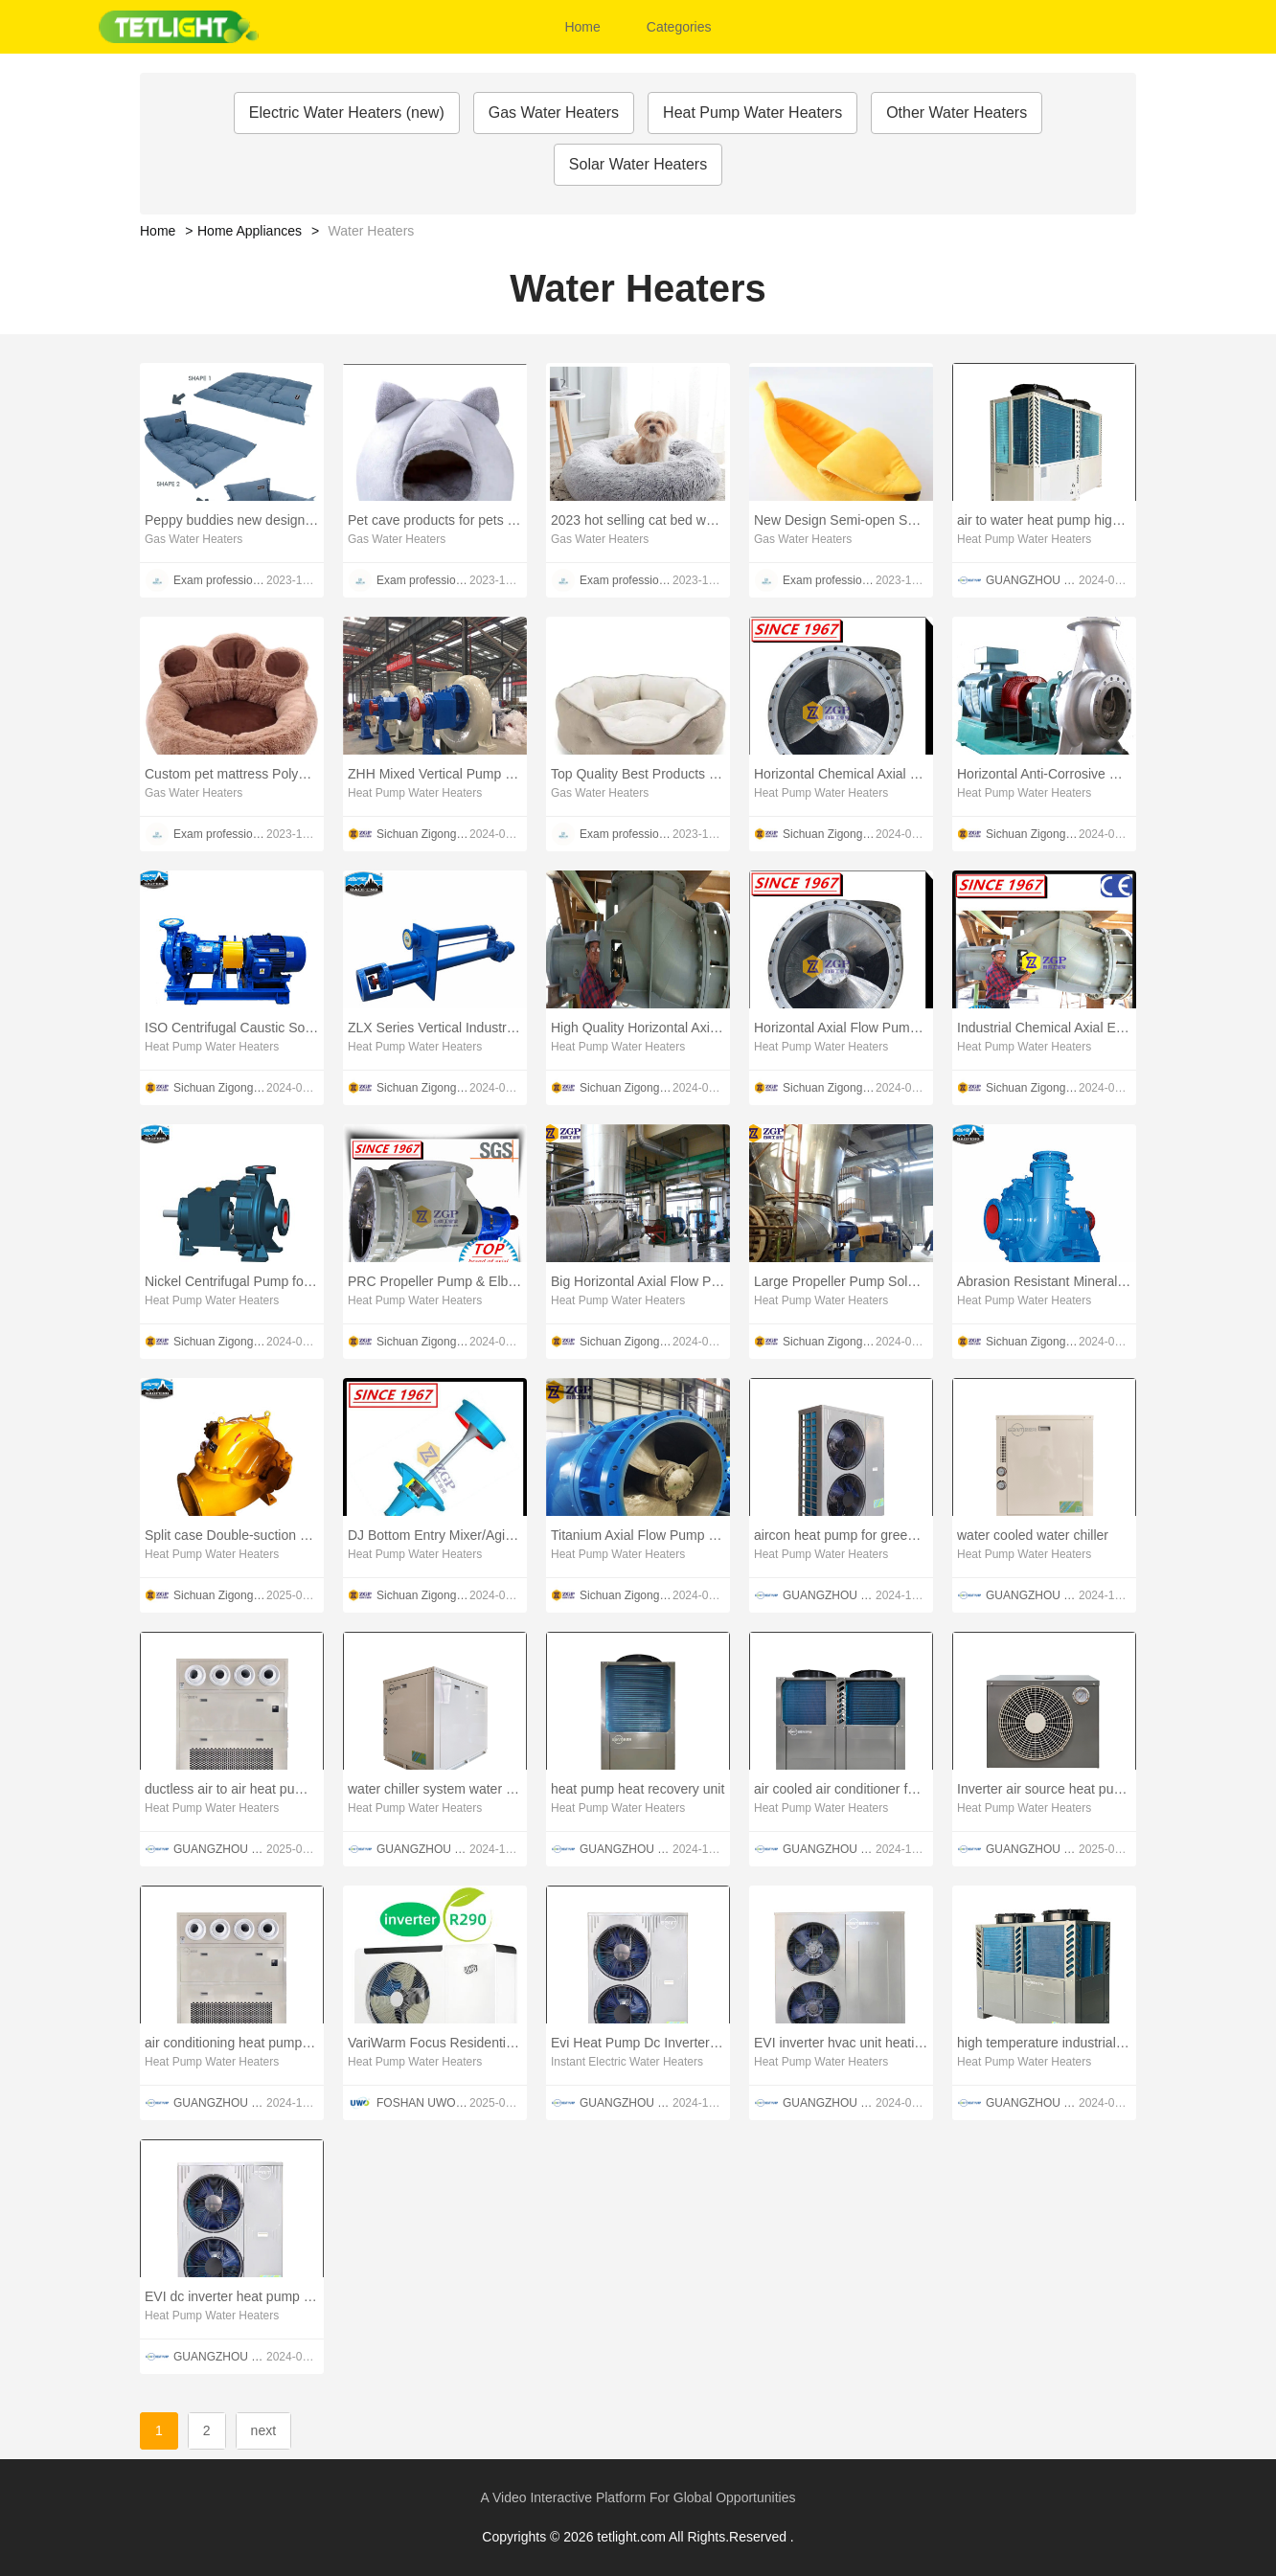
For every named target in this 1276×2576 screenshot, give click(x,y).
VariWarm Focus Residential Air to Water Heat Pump (435, 2042)
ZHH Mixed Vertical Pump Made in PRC (435, 773)
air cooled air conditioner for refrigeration (841, 1788)
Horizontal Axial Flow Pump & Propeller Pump (841, 1027)
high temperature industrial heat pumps (1044, 2042)
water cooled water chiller (1032, 1535)
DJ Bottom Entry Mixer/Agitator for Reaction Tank (435, 1535)
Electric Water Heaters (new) (346, 112)
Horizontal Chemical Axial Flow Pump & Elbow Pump (841, 773)
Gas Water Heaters (554, 112)
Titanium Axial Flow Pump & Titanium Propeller (638, 1535)
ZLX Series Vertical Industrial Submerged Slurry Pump (435, 1027)
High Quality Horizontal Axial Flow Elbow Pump (638, 1027)
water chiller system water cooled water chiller (435, 1788)
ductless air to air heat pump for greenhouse (232, 1788)
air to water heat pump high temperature (1044, 520)
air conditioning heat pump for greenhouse (232, 2042)
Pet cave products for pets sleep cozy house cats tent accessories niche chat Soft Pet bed (435, 520)
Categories (679, 26)
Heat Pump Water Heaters (752, 112)
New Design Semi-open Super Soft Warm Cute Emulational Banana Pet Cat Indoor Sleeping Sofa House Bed (841, 520)
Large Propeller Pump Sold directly (841, 1281)
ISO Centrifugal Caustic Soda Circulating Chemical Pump (232, 1027)
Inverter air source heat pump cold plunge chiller (1044, 1788)
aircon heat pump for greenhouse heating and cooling (841, 1535)
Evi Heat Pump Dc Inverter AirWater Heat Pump (638, 2042)
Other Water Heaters (956, 112)
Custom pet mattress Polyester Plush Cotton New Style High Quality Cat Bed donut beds (232, 773)
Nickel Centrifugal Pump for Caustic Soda (232, 1281)
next (263, 2430)
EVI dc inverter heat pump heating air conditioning (232, 2296)
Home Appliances (249, 230)
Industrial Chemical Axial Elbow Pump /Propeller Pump (1044, 1027)
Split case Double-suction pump (232, 1535)
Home (582, 26)
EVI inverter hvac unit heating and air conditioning (841, 2042)
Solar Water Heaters (638, 164)
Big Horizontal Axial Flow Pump (638, 1281)
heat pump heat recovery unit (637, 1788)
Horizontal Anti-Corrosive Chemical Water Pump (1044, 773)
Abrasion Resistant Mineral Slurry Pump (1044, 1281)
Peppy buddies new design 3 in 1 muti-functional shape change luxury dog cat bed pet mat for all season (232, 520)
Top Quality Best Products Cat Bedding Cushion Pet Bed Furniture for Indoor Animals (638, 773)
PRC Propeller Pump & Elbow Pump (435, 1281)
